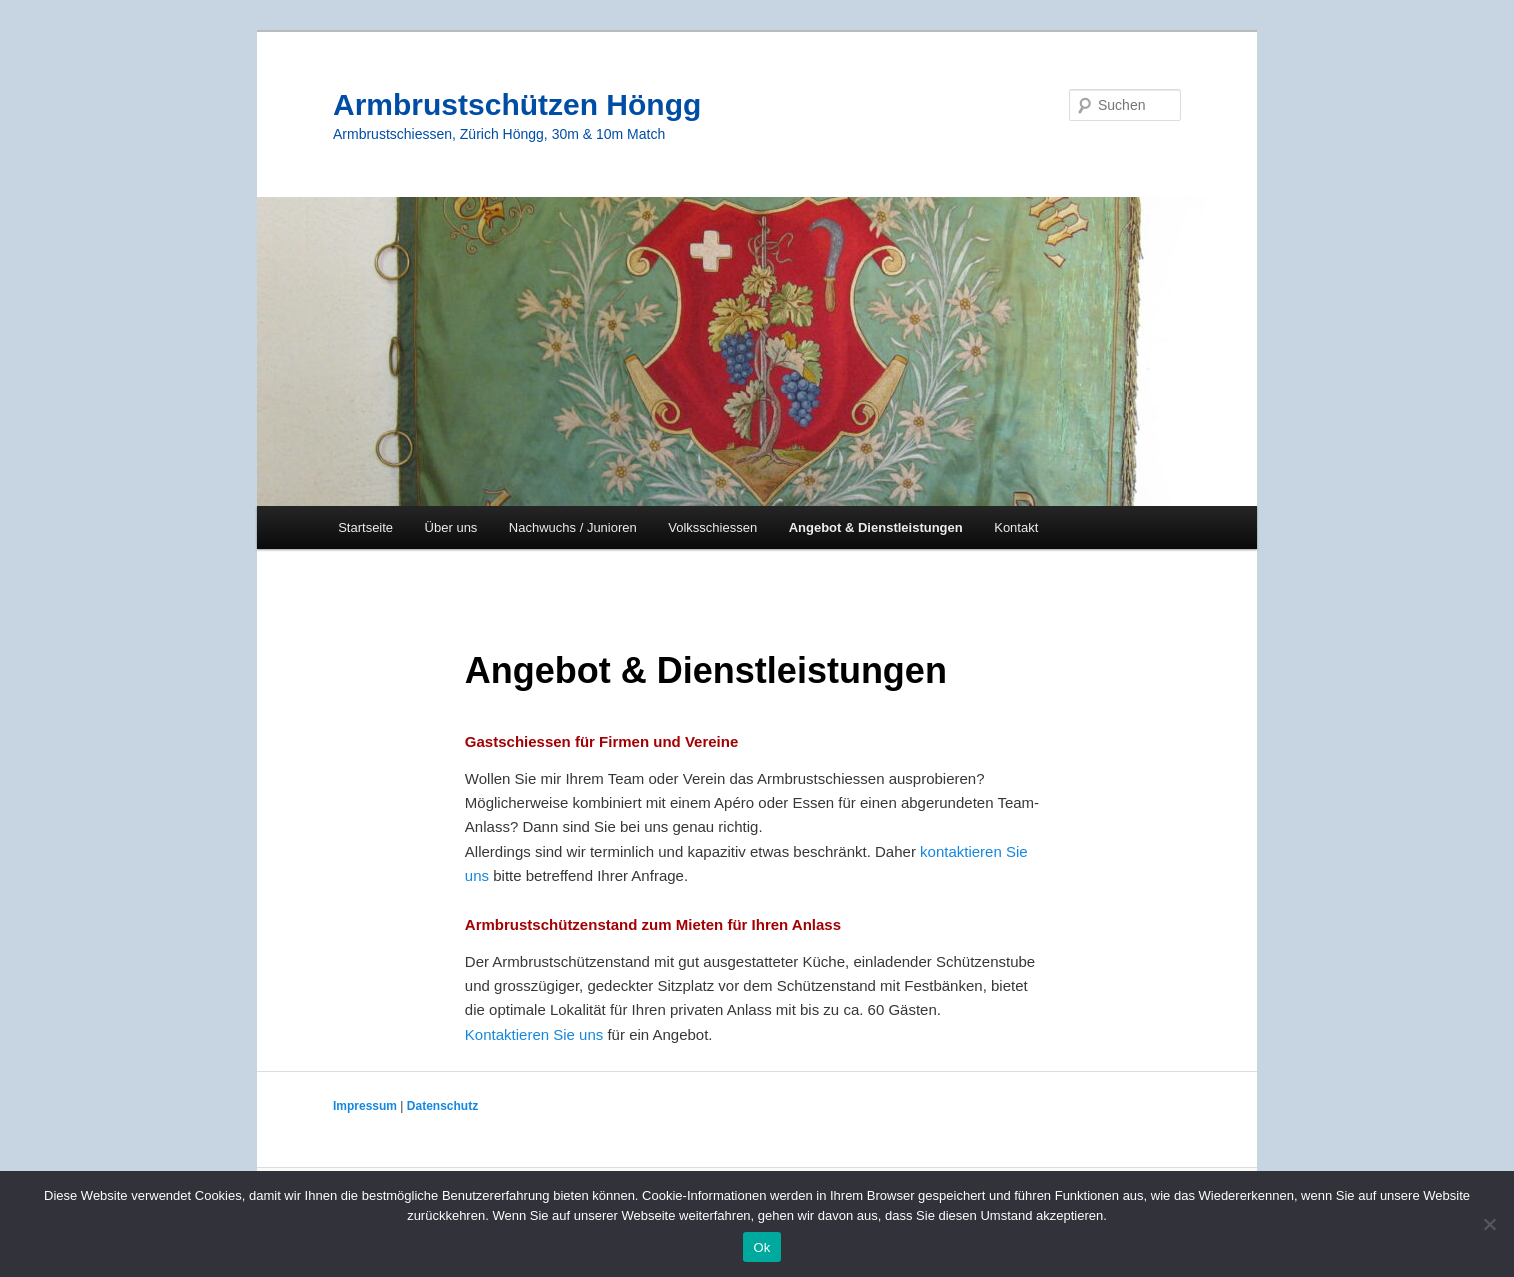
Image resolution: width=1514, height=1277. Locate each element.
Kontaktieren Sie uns (536, 1034)
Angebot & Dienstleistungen (876, 527)
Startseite (365, 527)
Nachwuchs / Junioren (573, 527)
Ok (761, 1247)
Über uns (451, 527)
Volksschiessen (712, 527)
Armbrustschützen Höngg (517, 104)
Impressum (366, 1106)
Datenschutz (442, 1106)
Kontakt (1016, 527)
